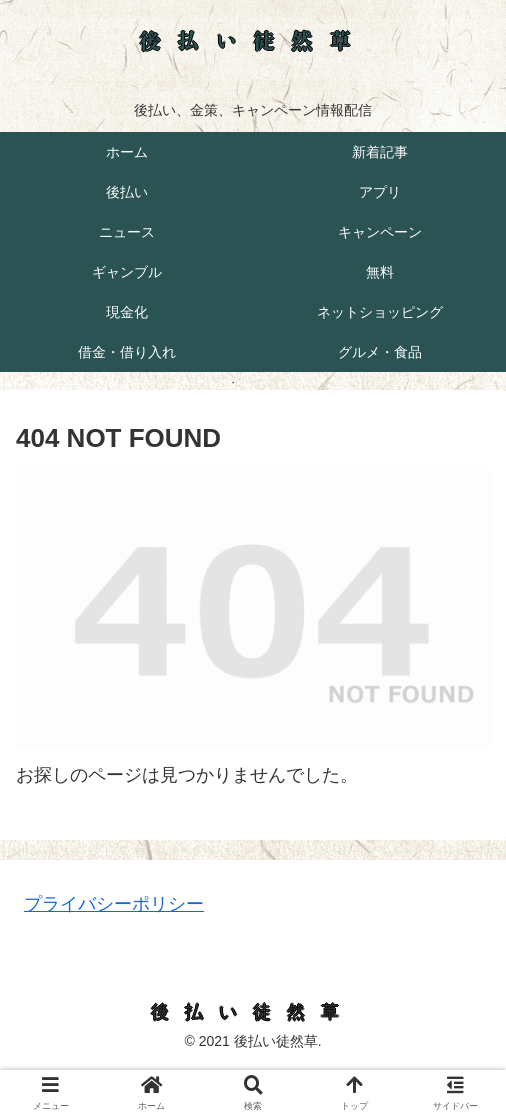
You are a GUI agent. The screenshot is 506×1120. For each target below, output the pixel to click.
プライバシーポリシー (114, 904)
